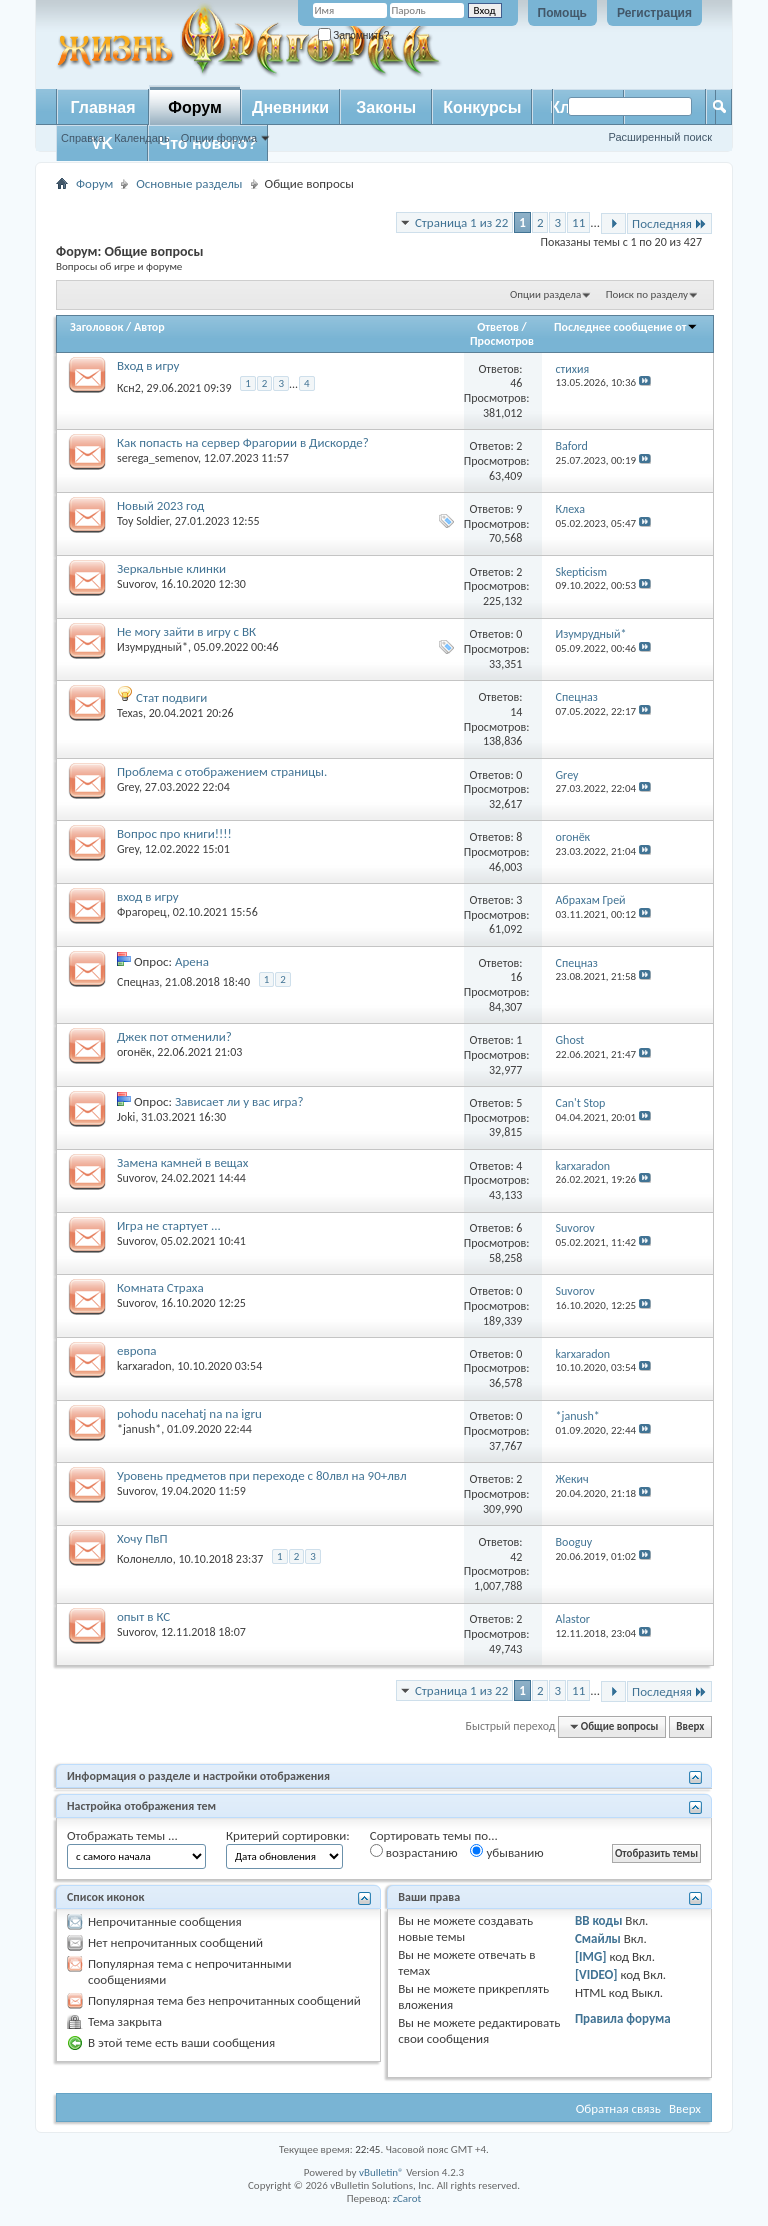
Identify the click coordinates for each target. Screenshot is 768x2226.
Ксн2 (129, 388)
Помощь (562, 13)
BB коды (599, 1920)
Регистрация (654, 13)
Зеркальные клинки (171, 568)
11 (578, 222)
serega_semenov (157, 458)
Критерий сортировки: (288, 1835)
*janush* (139, 1429)
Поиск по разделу (647, 294)
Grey (128, 787)
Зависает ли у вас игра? (239, 1101)
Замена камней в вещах (182, 1162)
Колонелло (145, 1559)
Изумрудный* (152, 647)
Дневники (290, 107)
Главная (102, 107)
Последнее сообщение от (626, 327)
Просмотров (502, 341)
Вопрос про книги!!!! (174, 833)
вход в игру (148, 896)
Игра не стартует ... (169, 1225)
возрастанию (414, 1852)
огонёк (134, 1052)
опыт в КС (143, 1616)
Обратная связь (618, 2108)
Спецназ (138, 982)
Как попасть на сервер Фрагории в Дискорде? (243, 442)
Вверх (690, 1726)
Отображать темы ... (122, 1835)
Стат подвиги (171, 697)
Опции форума (219, 138)
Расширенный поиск (660, 137)
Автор (149, 327)
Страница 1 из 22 (461, 222)
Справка (82, 138)
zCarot (407, 2198)
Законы (386, 107)
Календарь (142, 138)
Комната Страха (160, 1287)
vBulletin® (381, 2172)
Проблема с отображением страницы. (222, 771)
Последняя (669, 223)
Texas (130, 713)
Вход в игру (148, 365)
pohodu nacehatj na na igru (189, 1413)
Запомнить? (354, 35)
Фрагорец (142, 912)
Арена (192, 961)
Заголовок (96, 327)
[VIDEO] (596, 1974)
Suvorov (136, 584)
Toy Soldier (143, 521)
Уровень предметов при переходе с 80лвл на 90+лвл (262, 1475)
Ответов (498, 327)
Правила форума (623, 2018)
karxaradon (144, 1366)
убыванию (506, 1852)
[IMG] (591, 1956)
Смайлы (598, 1938)
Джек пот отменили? (174, 1036)
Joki (126, 1117)
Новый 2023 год (160, 505)
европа (136, 1350)
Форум (195, 107)
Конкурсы (482, 107)
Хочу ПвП (142, 1538)
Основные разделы (189, 183)
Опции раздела (545, 294)
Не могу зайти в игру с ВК (186, 631)
